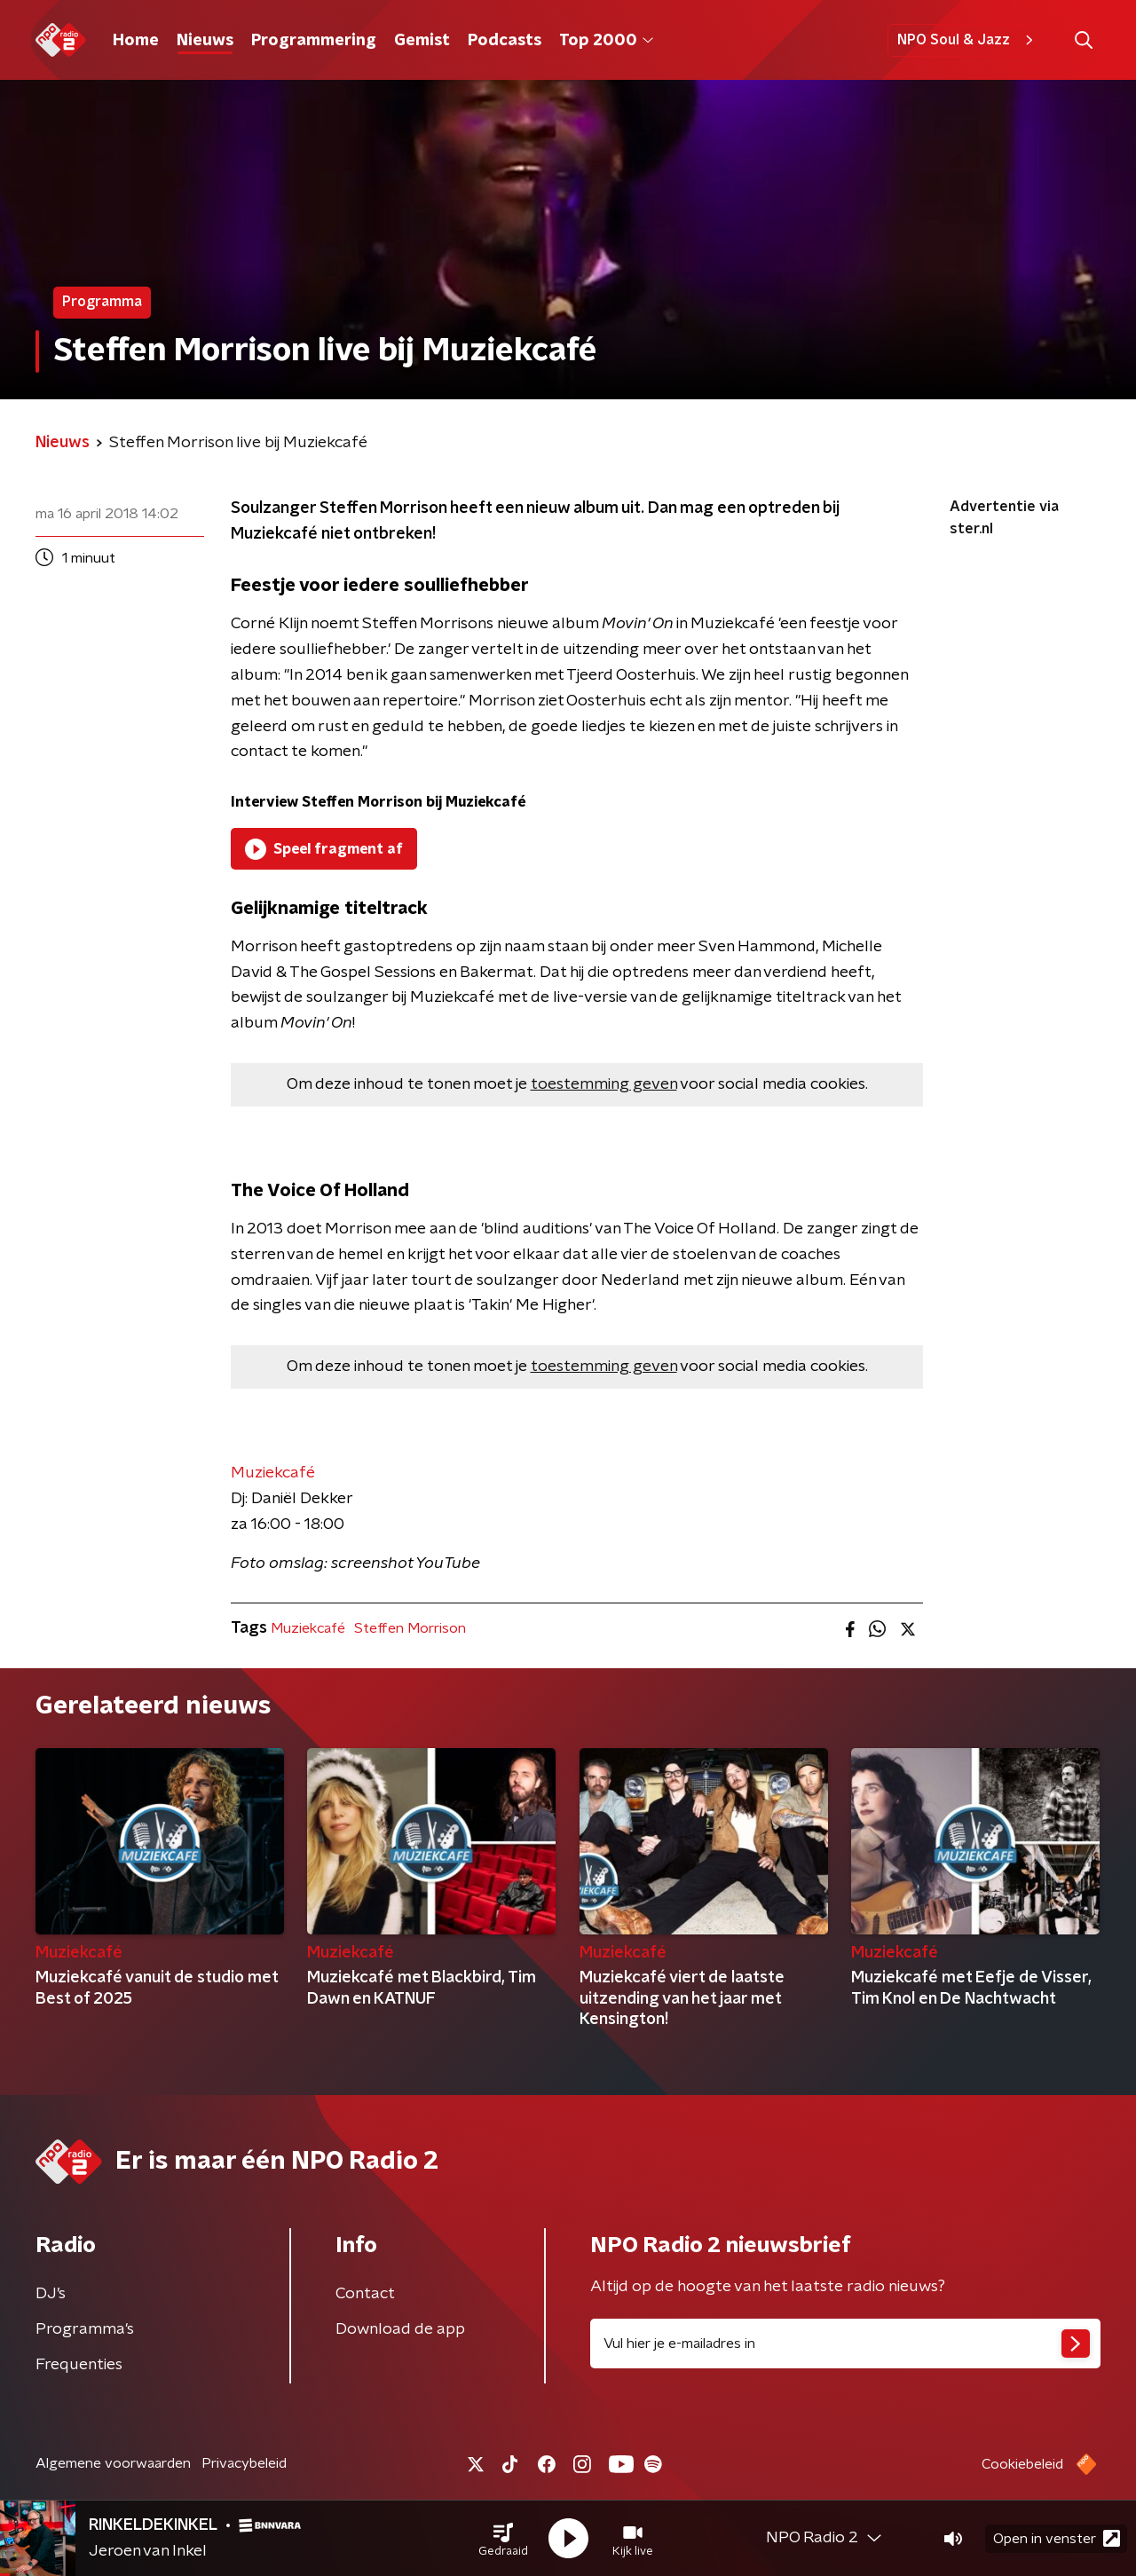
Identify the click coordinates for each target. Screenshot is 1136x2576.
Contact (365, 2294)
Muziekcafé (273, 1473)
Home (136, 41)
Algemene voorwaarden (113, 2463)
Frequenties (79, 2365)
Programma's (85, 2329)
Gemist (422, 41)
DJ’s (51, 2294)
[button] (503, 2538)
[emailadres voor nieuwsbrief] (845, 2343)
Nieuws (205, 41)
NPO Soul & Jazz (967, 40)
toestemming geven (604, 1084)
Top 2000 (606, 41)
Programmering (313, 41)
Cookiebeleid (1022, 2464)
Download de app (400, 2329)
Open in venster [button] (1056, 2538)
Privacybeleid (244, 2463)
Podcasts (504, 41)
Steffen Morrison (410, 1628)
